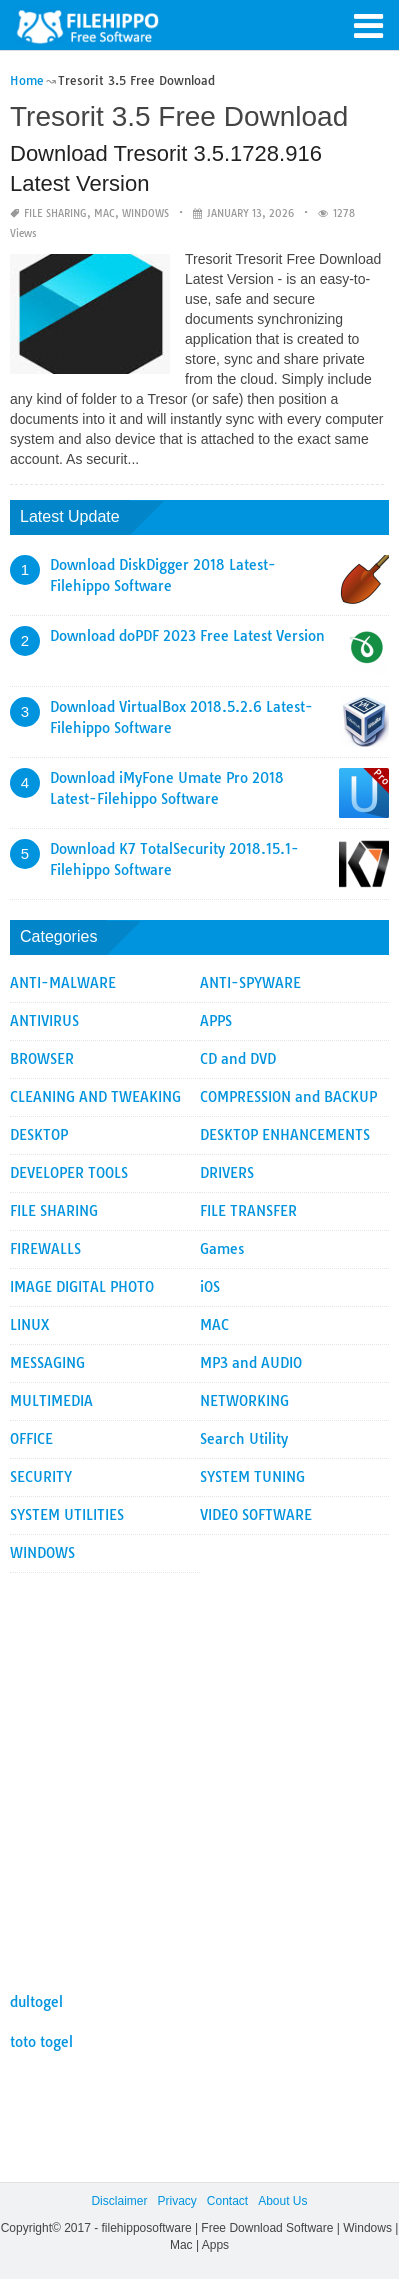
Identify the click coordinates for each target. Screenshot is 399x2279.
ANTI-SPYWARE (250, 983)
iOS (210, 1287)
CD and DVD (238, 1059)
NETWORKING (244, 1401)
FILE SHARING (55, 213)
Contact (227, 2201)
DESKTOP (39, 1135)
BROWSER (42, 1059)
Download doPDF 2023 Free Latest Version (187, 636)
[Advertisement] (199, 1772)
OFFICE (31, 1439)
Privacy (176, 2201)
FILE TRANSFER (248, 1211)
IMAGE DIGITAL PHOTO (82, 1287)
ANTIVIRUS (44, 1021)
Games (222, 1249)
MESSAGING (47, 1363)
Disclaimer (119, 2201)
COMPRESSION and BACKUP (288, 1097)
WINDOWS (145, 213)
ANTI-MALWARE (63, 983)
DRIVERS (227, 1173)
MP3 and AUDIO (251, 1363)
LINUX (30, 1325)
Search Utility (244, 1439)
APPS (216, 1021)
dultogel (36, 2002)
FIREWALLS (45, 1249)
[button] (369, 24)
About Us (282, 2201)
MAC (104, 213)
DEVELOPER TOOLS (69, 1173)
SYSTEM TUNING (252, 1477)
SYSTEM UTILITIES (67, 1515)
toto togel (41, 2042)
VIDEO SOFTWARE (256, 1515)
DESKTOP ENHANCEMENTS (285, 1135)
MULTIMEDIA (51, 1401)
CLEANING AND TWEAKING (95, 1097)
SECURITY (41, 1477)
